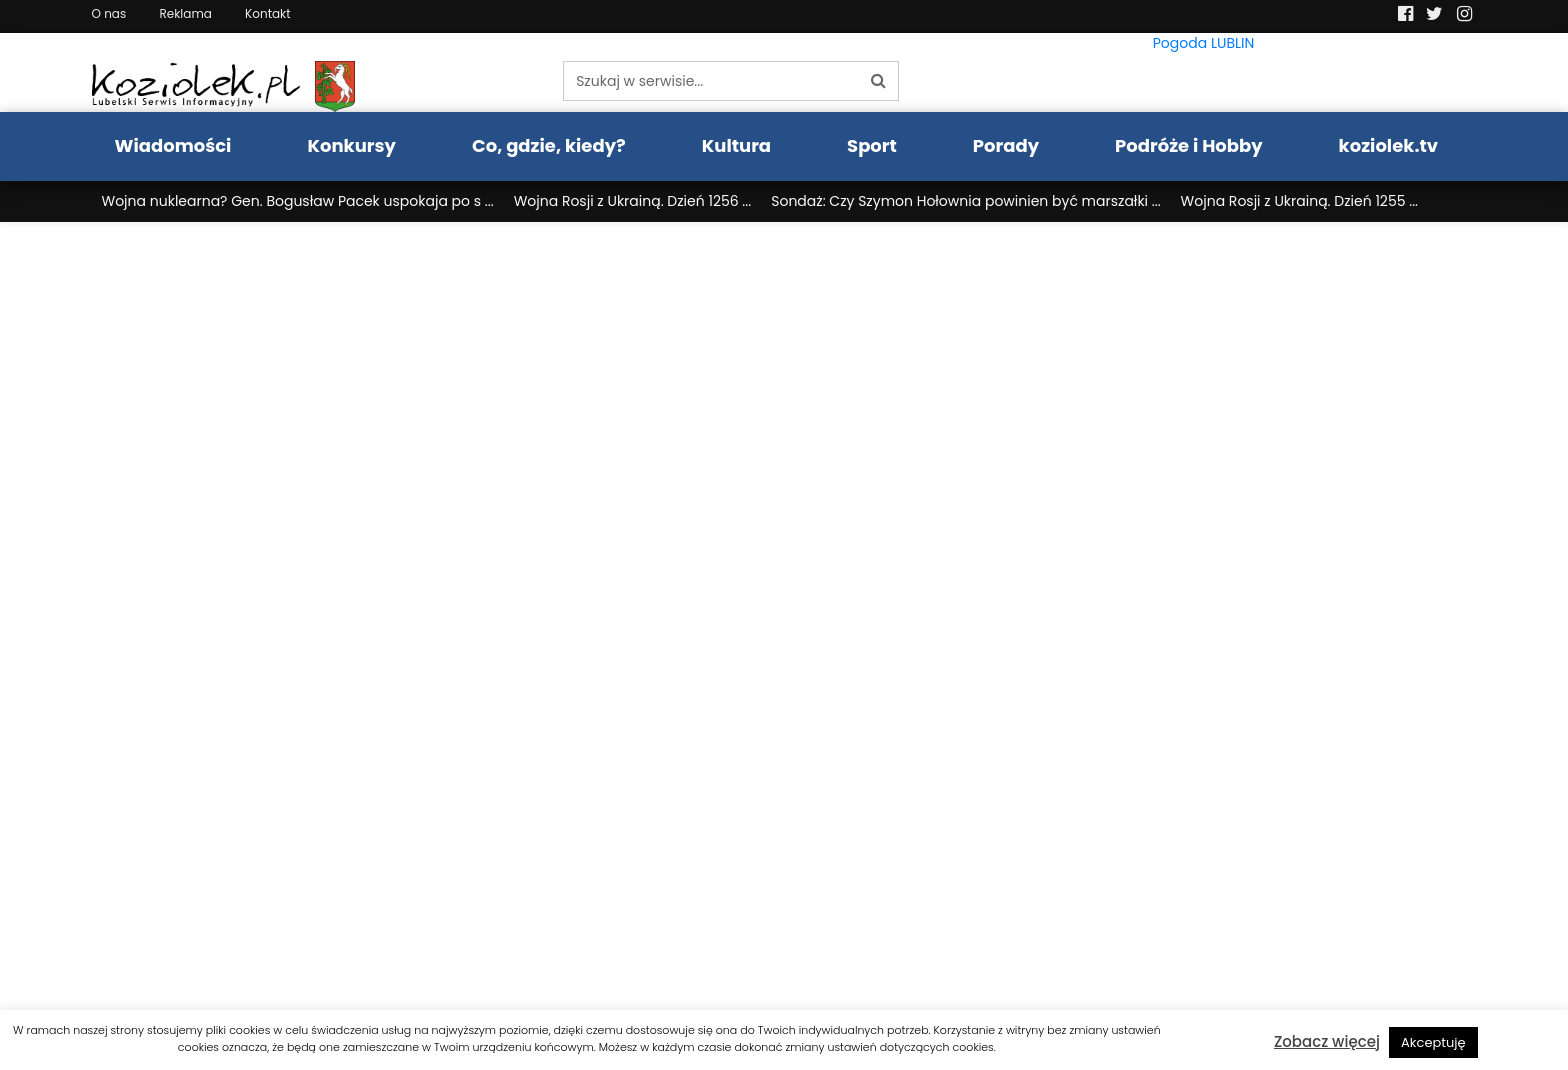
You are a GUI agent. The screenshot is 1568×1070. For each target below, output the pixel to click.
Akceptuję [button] (1433, 1042)
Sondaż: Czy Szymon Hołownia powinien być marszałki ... (965, 201)
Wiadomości (173, 145)
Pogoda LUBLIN (1204, 43)
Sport (872, 145)
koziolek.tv (1388, 145)
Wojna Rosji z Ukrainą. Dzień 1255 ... (1299, 201)
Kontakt (268, 13)
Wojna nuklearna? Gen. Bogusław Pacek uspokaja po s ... (298, 201)
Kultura (736, 145)
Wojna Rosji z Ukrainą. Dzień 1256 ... (633, 201)
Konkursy (351, 145)
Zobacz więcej (1327, 1041)
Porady (1006, 145)
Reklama (185, 13)
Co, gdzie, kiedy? (549, 145)
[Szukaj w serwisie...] (711, 81)
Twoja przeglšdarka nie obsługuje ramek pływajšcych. (784, 622)
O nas (109, 13)
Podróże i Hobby (1189, 145)
